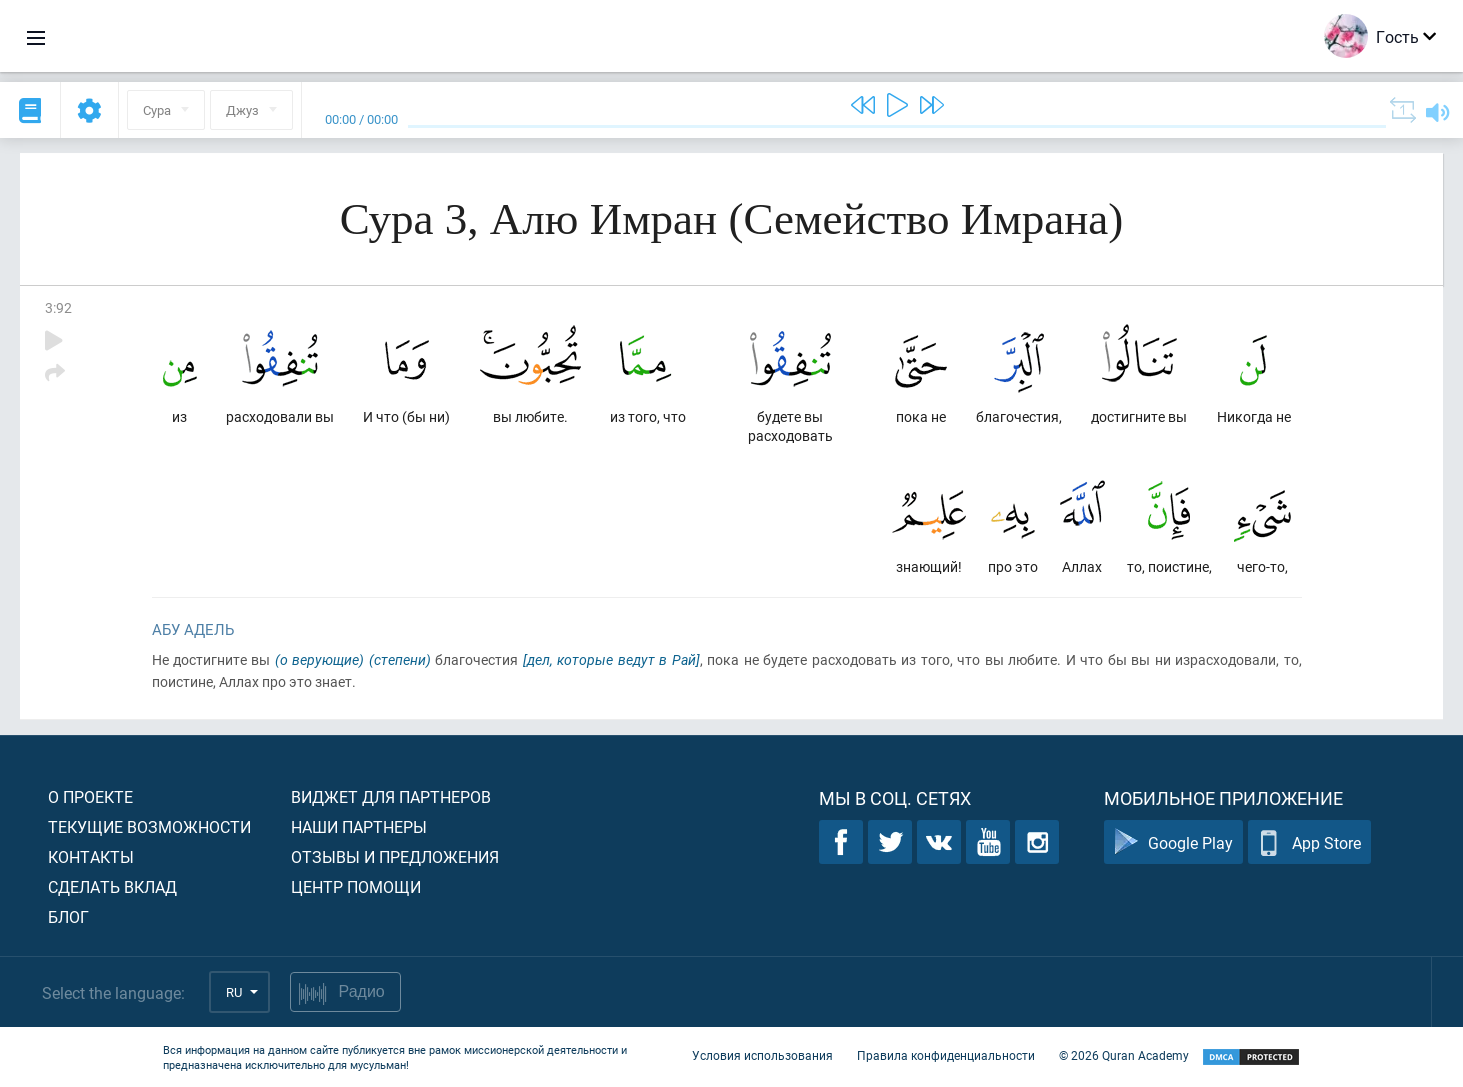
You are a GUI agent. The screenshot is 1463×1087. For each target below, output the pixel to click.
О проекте (90, 796)
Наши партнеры (359, 826)
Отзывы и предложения (395, 856)
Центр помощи (356, 886)
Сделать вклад (112, 886)
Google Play (1173, 842)
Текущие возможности (149, 826)
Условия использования (762, 1055)
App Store (1309, 842)
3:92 (58, 307)
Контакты (91, 856)
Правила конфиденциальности (946, 1055)
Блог (68, 916)
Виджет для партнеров (391, 796)
